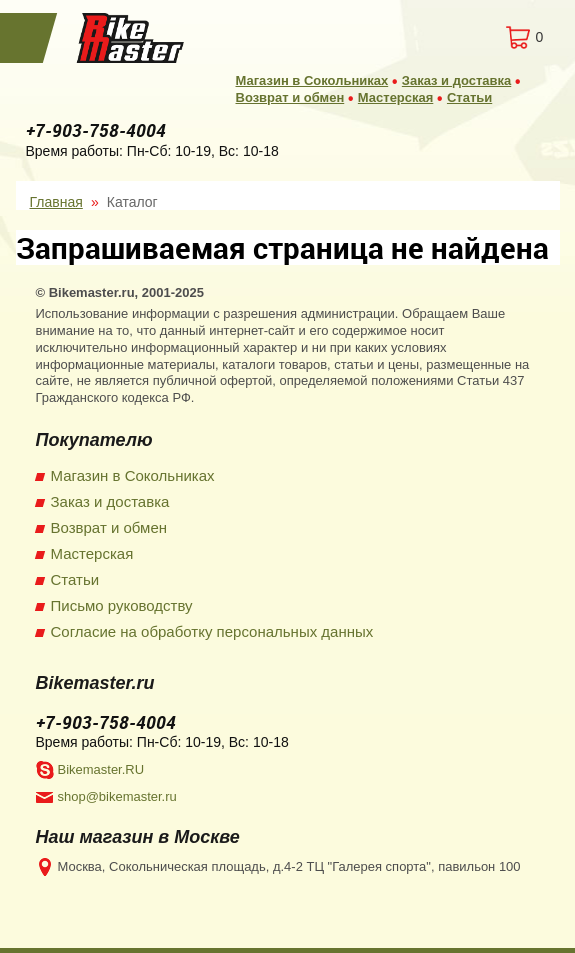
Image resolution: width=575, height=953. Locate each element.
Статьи (469, 97)
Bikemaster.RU (101, 769)
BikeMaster (131, 38)
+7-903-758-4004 (96, 130)
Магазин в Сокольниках (312, 80)
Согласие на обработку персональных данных (212, 631)
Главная (56, 202)
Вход (442, 37)
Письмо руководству (122, 605)
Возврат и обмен (290, 97)
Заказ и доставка (456, 80)
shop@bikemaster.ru (117, 796)
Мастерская (395, 97)
